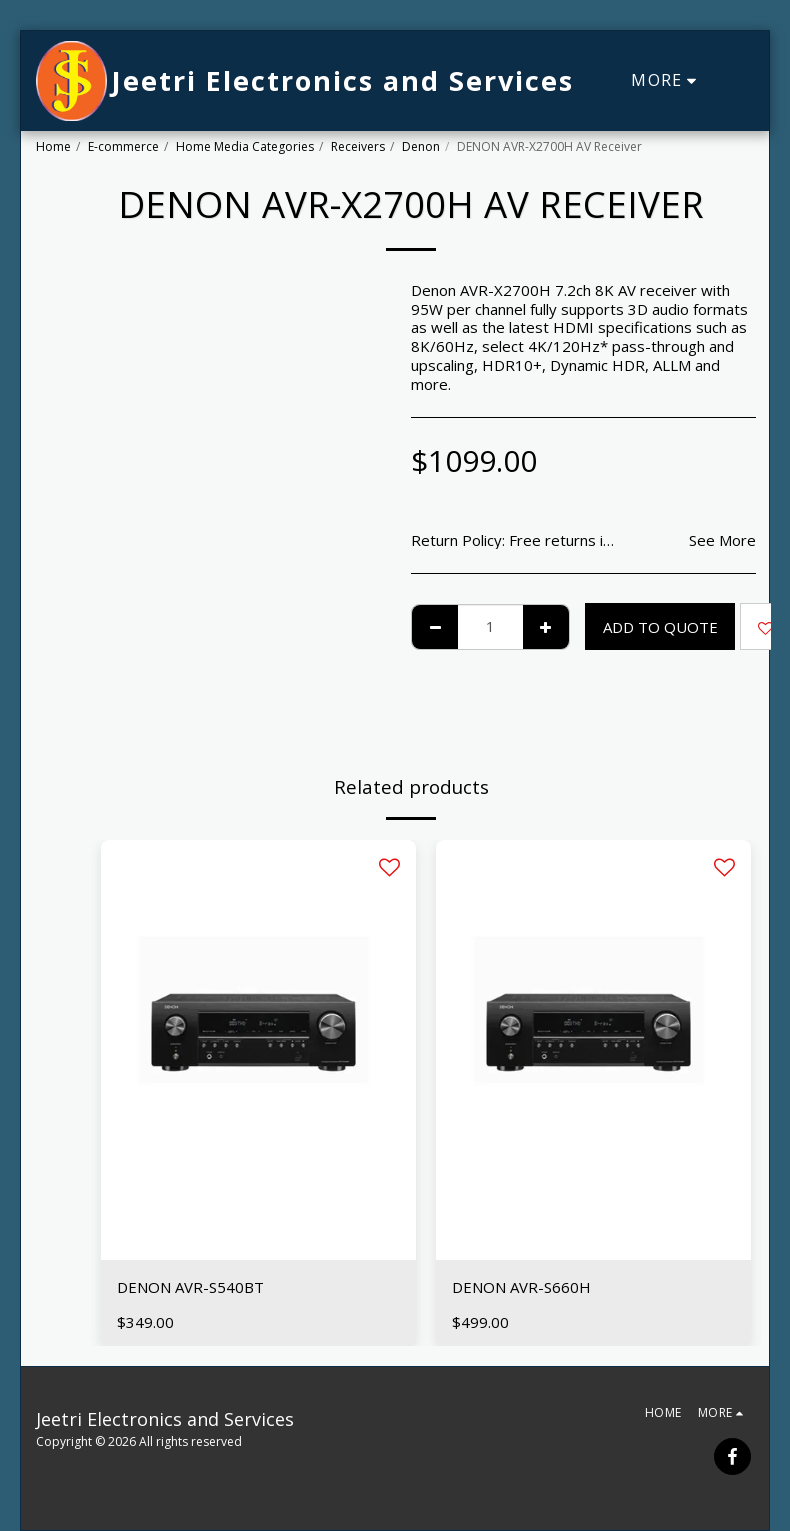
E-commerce (123, 146)
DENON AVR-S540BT (190, 1287)
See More (722, 540)
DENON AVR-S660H (521, 1287)
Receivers (358, 146)
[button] (740, 81)
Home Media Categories (245, 146)
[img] (258, 1050)
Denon (421, 146)
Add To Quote (660, 627)
